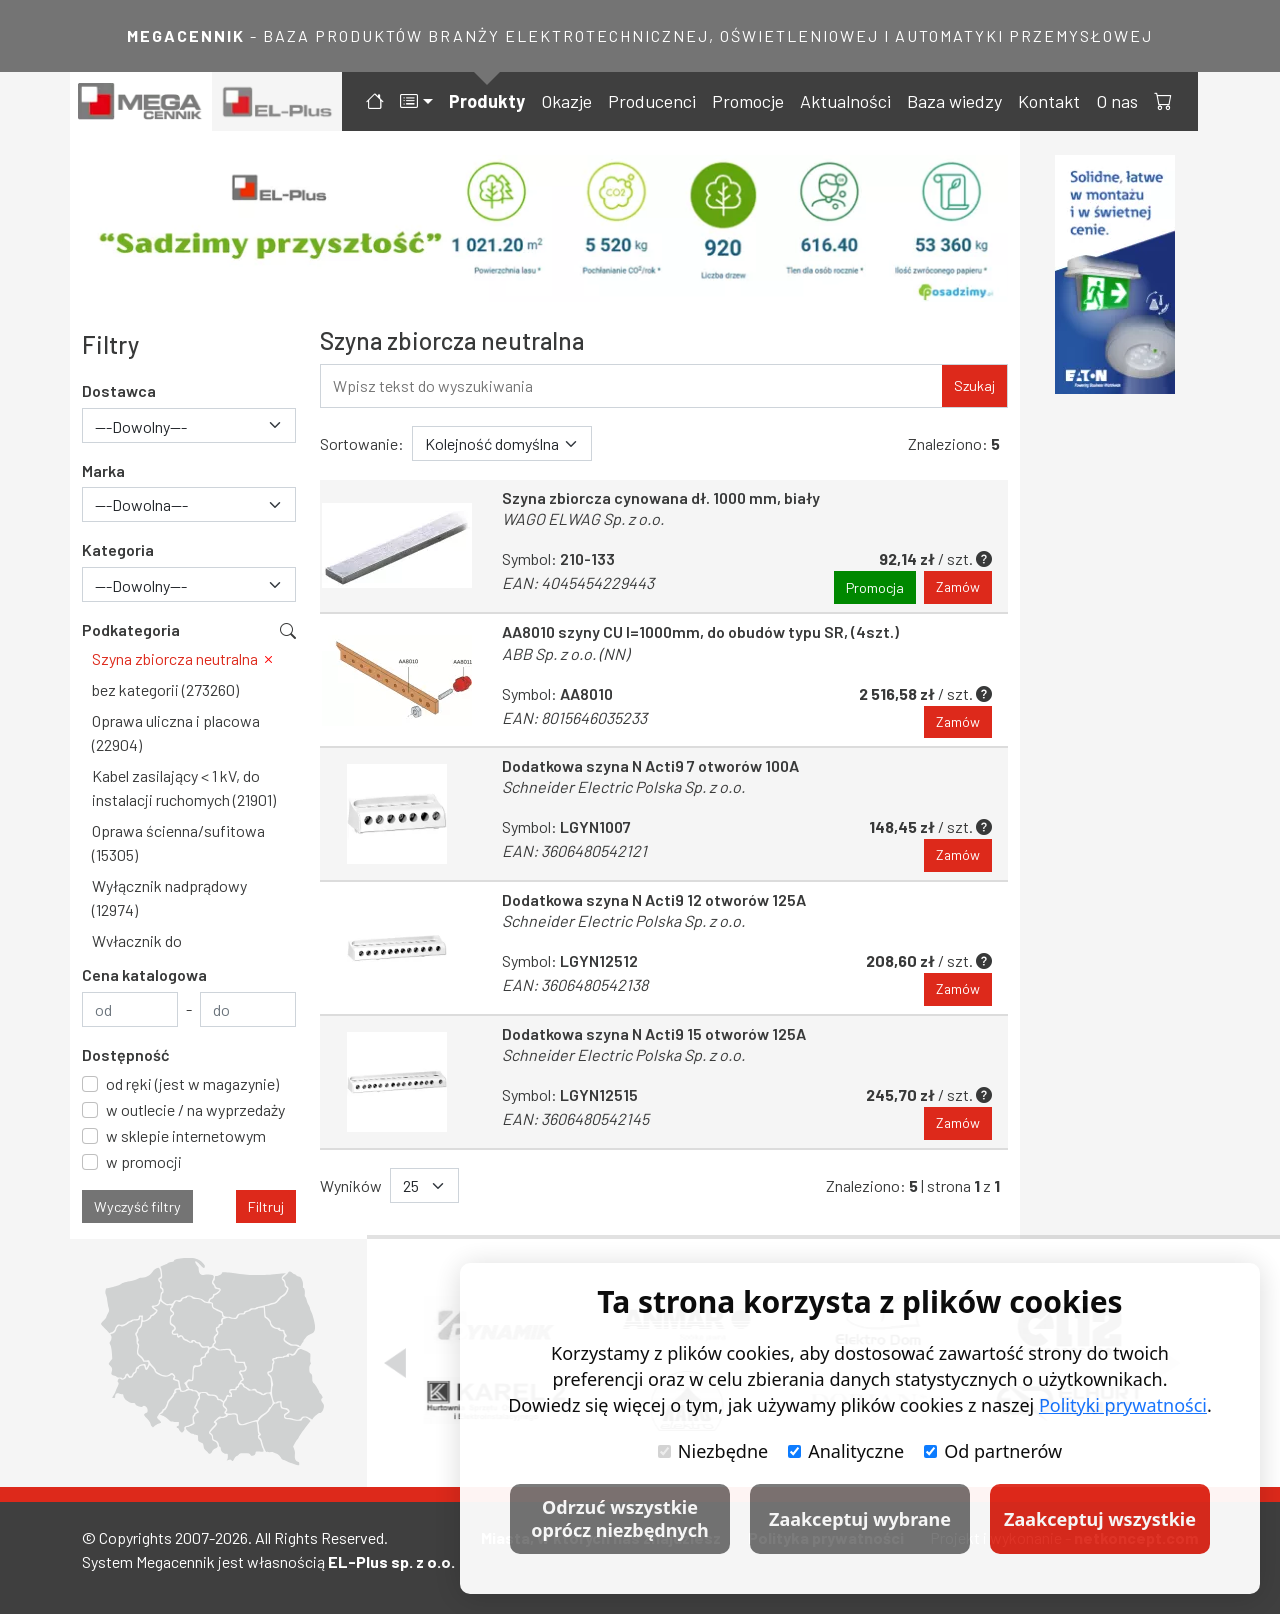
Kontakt (1049, 101)
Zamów (957, 587)
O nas (1117, 101)
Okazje (566, 101)
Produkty (487, 101)
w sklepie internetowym (186, 1135)
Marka (103, 470)
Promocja (874, 587)
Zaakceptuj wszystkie (1100, 1519)
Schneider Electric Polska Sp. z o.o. (623, 787)
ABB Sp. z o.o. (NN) (565, 653)
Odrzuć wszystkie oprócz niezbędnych (619, 1518)
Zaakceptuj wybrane (860, 1519)
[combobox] (189, 425)
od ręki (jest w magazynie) (192, 1083)
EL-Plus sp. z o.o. (391, 1561)
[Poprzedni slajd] (395, 1363)
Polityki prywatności (1123, 1405)
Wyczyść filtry (137, 1206)
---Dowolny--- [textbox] (141, 426)
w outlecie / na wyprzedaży (195, 1109)
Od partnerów (993, 1451)
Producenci (652, 101)
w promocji (144, 1161)
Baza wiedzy (954, 101)
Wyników (351, 1189)
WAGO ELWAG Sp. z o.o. (583, 518)
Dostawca (119, 390)
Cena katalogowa (144, 974)
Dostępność (126, 1054)
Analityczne (846, 1451)
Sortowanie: (362, 443)
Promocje (748, 101)
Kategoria (118, 549)
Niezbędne (713, 1451)
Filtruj (266, 1206)
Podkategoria (131, 629)
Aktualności (845, 101)
